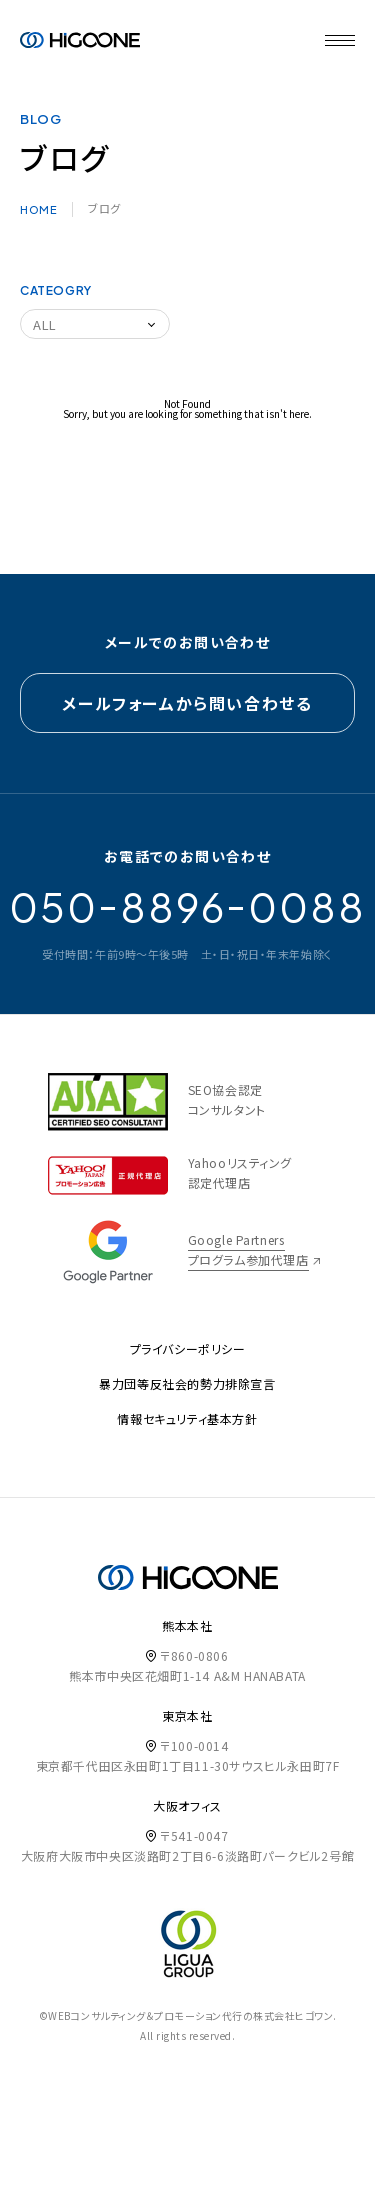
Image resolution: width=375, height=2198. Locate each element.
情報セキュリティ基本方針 (187, 1418)
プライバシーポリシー (188, 1348)
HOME (38, 209)
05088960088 (187, 907)
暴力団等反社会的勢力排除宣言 (187, 1383)
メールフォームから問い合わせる (187, 703)
